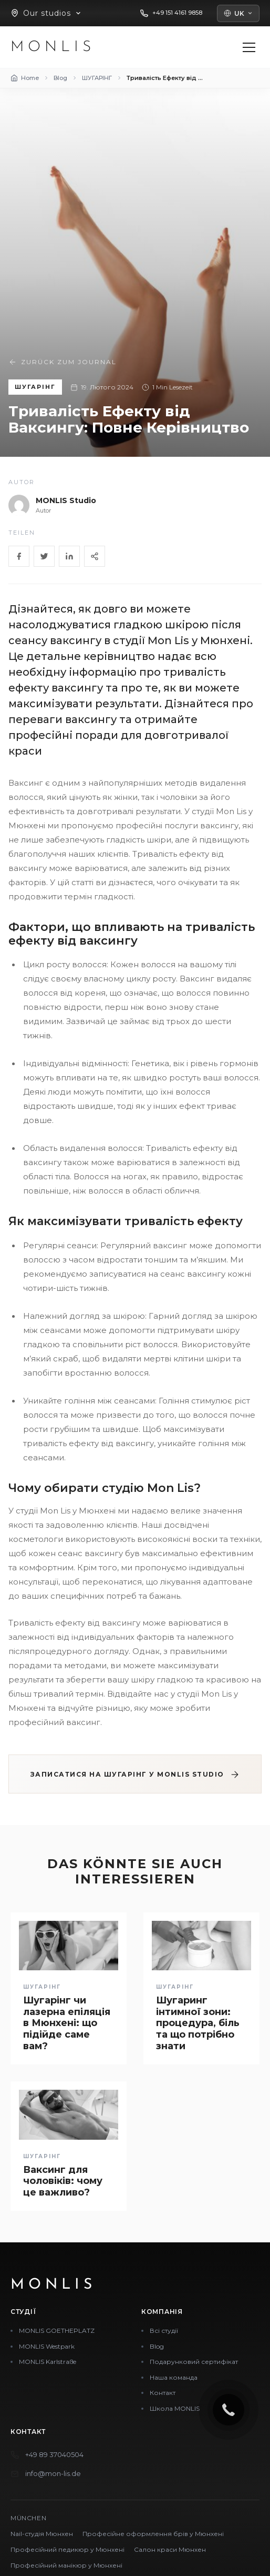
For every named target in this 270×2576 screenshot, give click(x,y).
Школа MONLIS (175, 2408)
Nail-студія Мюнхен (42, 2534)
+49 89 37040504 (54, 2454)
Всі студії (164, 2330)
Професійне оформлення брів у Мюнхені (153, 2534)
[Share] (94, 556)
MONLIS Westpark (47, 2346)
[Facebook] (18, 556)
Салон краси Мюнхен (170, 2549)
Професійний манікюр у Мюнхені (66, 2565)
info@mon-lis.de (53, 2473)
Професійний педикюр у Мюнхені (67, 2549)
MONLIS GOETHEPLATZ (57, 2330)
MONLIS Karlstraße (47, 2361)
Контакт (162, 2393)
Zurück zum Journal (62, 362)
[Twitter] (44, 556)
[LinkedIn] (69, 556)
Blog (157, 2346)
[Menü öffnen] (248, 47)
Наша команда (174, 2377)
